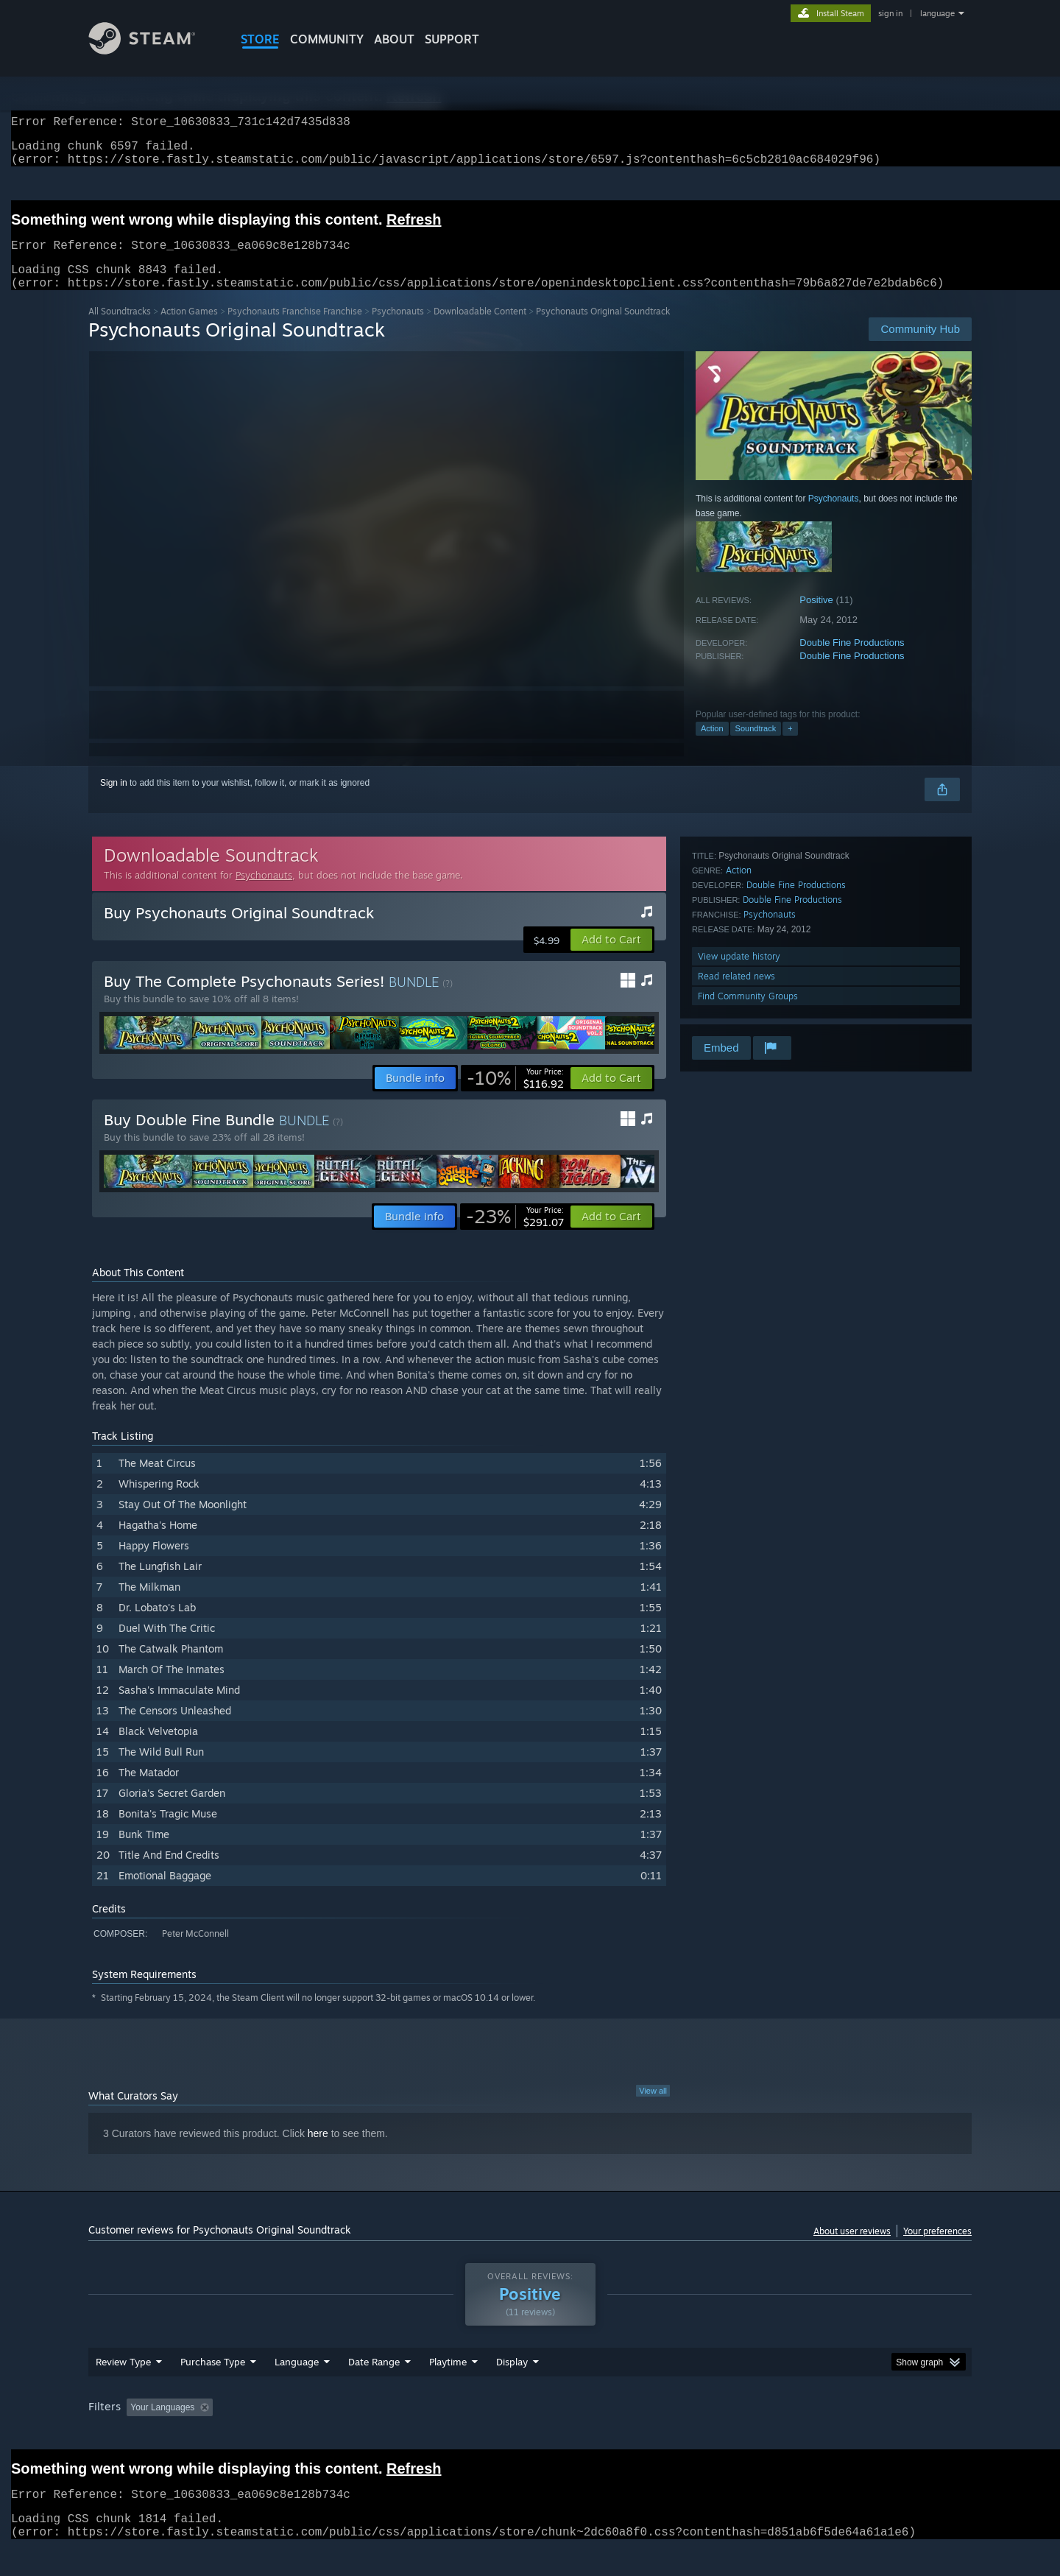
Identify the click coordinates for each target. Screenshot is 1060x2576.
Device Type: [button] (843, 2435)
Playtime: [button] (425, 2435)
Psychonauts (398, 328)
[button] (611, 957)
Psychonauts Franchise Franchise (294, 328)
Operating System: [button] (654, 2435)
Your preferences (937, 2248)
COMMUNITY (327, 39)
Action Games (189, 328)
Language (297, 2390)
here (318, 2151)
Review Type (123, 2390)
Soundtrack (756, 746)
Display (512, 2390)
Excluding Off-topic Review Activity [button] (311, 2435)
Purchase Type (212, 2390)
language (937, 13)
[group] (530, 2436)
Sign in (113, 800)
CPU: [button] (730, 2435)
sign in (890, 13)
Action (712, 746)
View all (653, 2108)
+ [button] (790, 746)
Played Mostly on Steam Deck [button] (531, 2435)
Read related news (736, 993)
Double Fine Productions (851, 660)
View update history (739, 973)
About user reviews (852, 2248)
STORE (260, 39)
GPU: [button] (779, 2435)
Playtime (448, 2390)
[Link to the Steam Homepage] (153, 50)
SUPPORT (452, 39)
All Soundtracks (119, 328)
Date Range (374, 2390)
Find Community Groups (748, 1013)
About (394, 39)
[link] (515, 1096)
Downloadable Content (480, 328)
